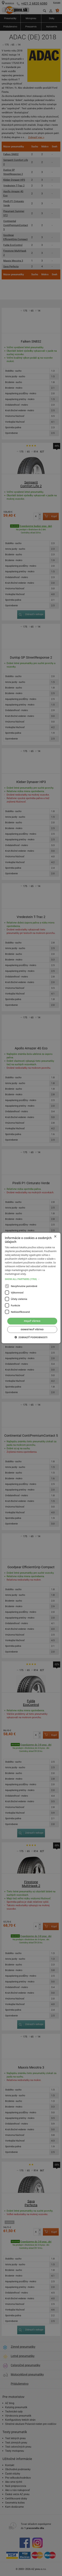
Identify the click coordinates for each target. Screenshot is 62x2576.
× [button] (55, 1236)
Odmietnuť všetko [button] (32, 1329)
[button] (31, 1278)
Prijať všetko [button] (32, 1320)
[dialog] (30, 1288)
